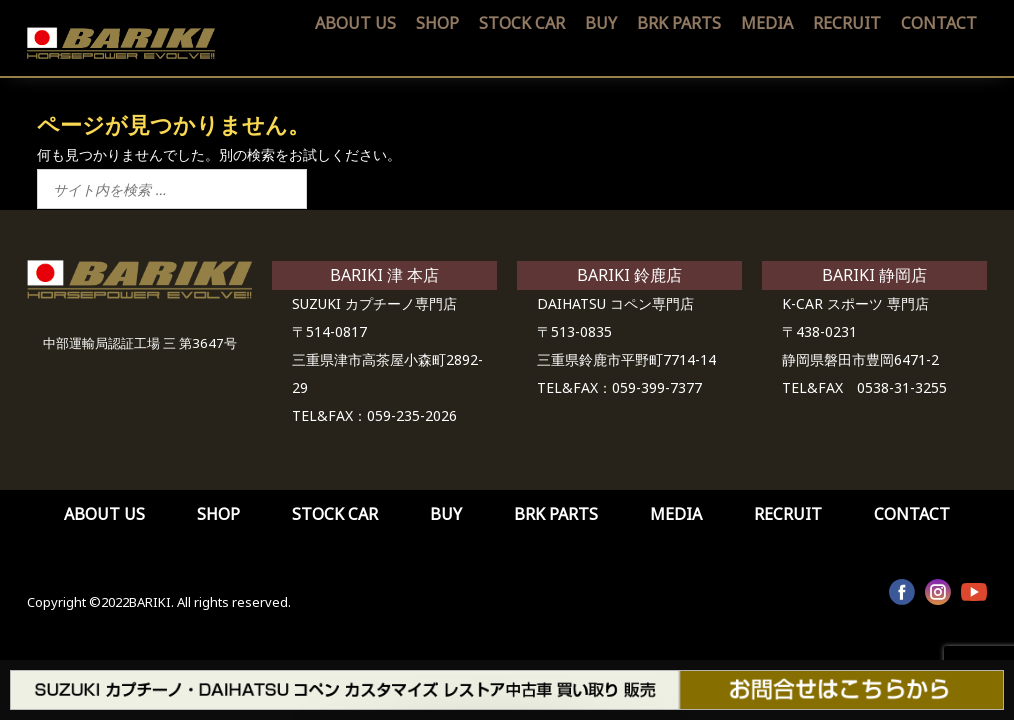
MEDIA (767, 23)
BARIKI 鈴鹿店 (629, 275)
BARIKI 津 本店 (384, 275)
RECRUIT (847, 23)
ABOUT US (355, 23)
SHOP (437, 23)
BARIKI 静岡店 (874, 275)
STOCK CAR (522, 23)
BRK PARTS (679, 23)
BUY (601, 23)
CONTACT (939, 23)
